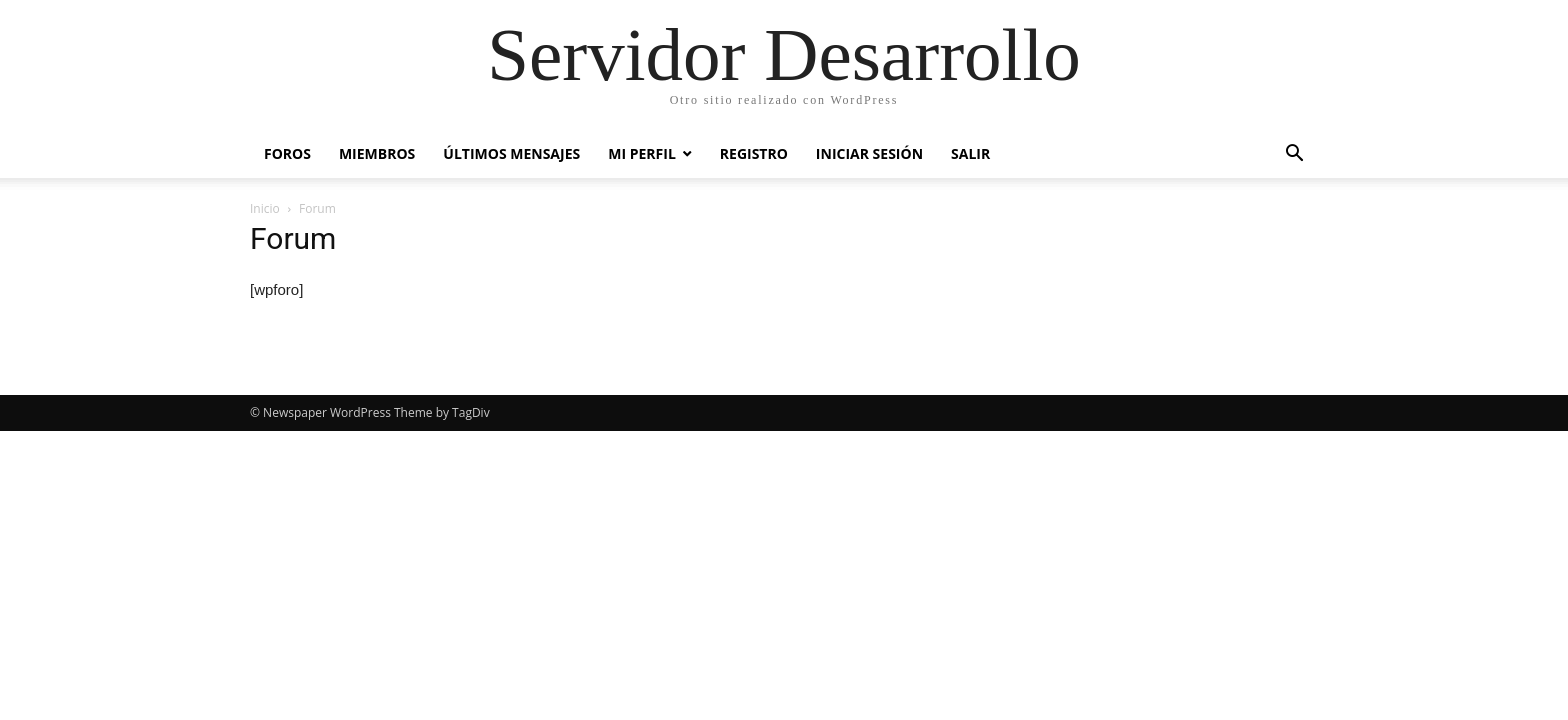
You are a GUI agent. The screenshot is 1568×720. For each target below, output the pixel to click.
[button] (1294, 155)
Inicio (265, 208)
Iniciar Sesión (869, 153)
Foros (287, 153)
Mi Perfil (642, 153)
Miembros (377, 153)
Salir (970, 153)
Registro (754, 153)
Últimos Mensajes (511, 153)
